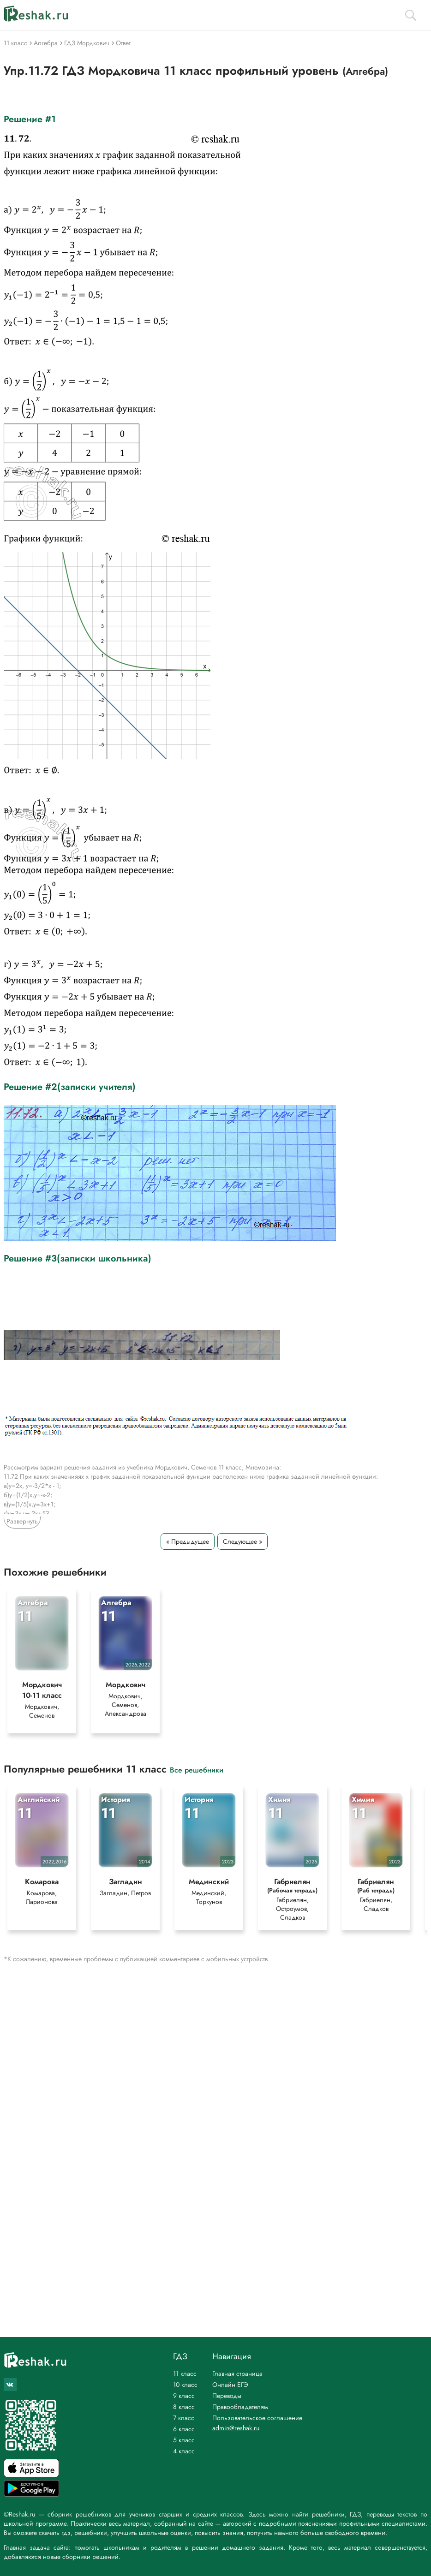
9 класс (184, 2395)
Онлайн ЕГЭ (230, 2384)
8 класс (184, 2406)
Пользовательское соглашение (257, 2417)
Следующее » (242, 1541)
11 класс (185, 2373)
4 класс (184, 2451)
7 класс (183, 2417)
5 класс (184, 2440)
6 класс (184, 2428)
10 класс (185, 2384)
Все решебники (196, 1769)
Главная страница (237, 2373)
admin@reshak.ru (235, 2428)
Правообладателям (240, 2406)
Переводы (226, 2395)
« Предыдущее (187, 1541)
